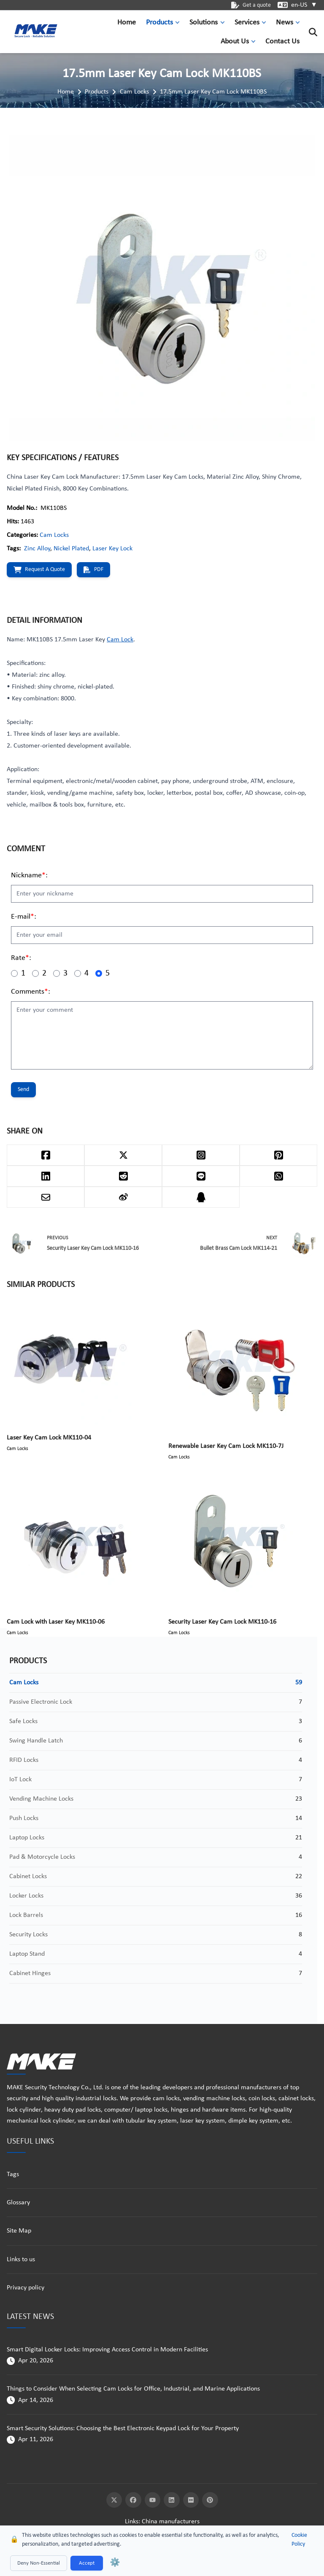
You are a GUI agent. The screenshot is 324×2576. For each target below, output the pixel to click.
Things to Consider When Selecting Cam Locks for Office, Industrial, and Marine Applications (133, 2389)
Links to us (21, 2259)
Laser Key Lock (112, 548)
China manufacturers (171, 2521)
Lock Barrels (26, 1915)
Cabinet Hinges (30, 1973)
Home (126, 23)
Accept (86, 2563)
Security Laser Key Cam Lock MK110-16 (222, 1622)
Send (23, 1089)
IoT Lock (20, 1779)
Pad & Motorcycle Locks (42, 1857)
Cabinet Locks (28, 1876)
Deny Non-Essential (38, 2563)
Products (159, 23)
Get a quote (251, 5)
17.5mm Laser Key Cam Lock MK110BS (213, 91)
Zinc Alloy (37, 548)
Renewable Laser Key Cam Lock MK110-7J (226, 1446)
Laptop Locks (26, 1837)
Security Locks (28, 1934)
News (284, 23)
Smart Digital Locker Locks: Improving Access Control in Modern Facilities (107, 2349)
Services (247, 23)
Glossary (18, 2202)
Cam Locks (134, 91)
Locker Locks (26, 1895)
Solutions (203, 23)
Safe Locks (23, 1721)
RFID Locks (23, 1760)
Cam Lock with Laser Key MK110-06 (56, 1622)
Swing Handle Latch (36, 1740)
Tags (13, 2174)
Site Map (19, 2231)
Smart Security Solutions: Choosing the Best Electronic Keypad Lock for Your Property (123, 2428)
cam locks (166, 2098)
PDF (93, 570)
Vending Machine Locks (41, 1799)
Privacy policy (25, 2287)
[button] (179, 22)
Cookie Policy (299, 2539)
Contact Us (282, 42)
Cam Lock (120, 639)
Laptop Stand (27, 1954)
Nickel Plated (71, 548)
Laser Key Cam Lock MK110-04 (49, 1437)
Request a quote (39, 570)
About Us (235, 42)
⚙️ (115, 2563)
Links (131, 2521)
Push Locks (23, 1818)
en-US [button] (304, 5)
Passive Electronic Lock (40, 1702)
